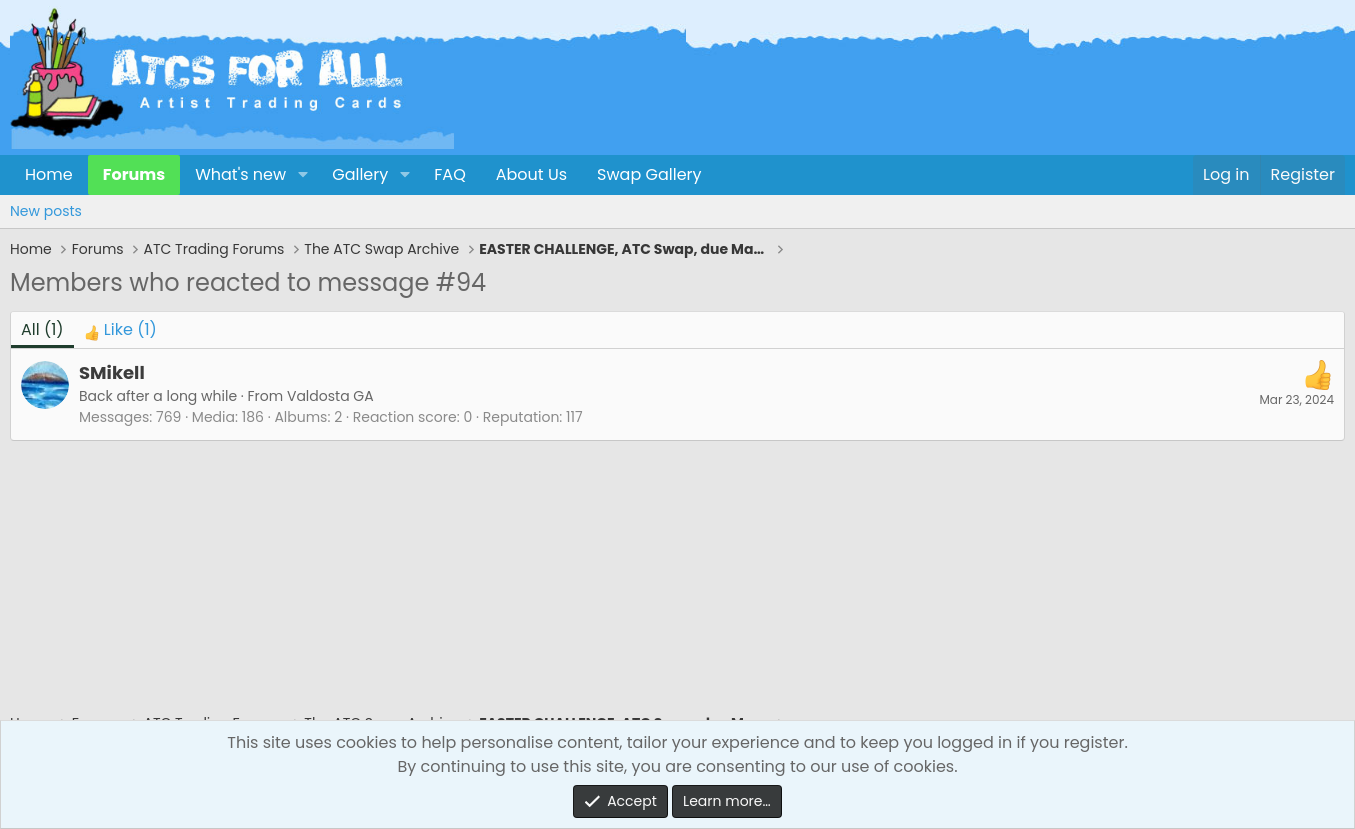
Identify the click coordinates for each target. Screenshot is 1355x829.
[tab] (120, 330)
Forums (134, 174)
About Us (531, 174)
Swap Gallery (649, 174)
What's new (240, 174)
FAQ (449, 174)
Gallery (360, 174)
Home (49, 174)
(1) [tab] (42, 329)
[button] (302, 175)
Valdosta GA (330, 396)
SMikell (112, 372)
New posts (46, 211)
